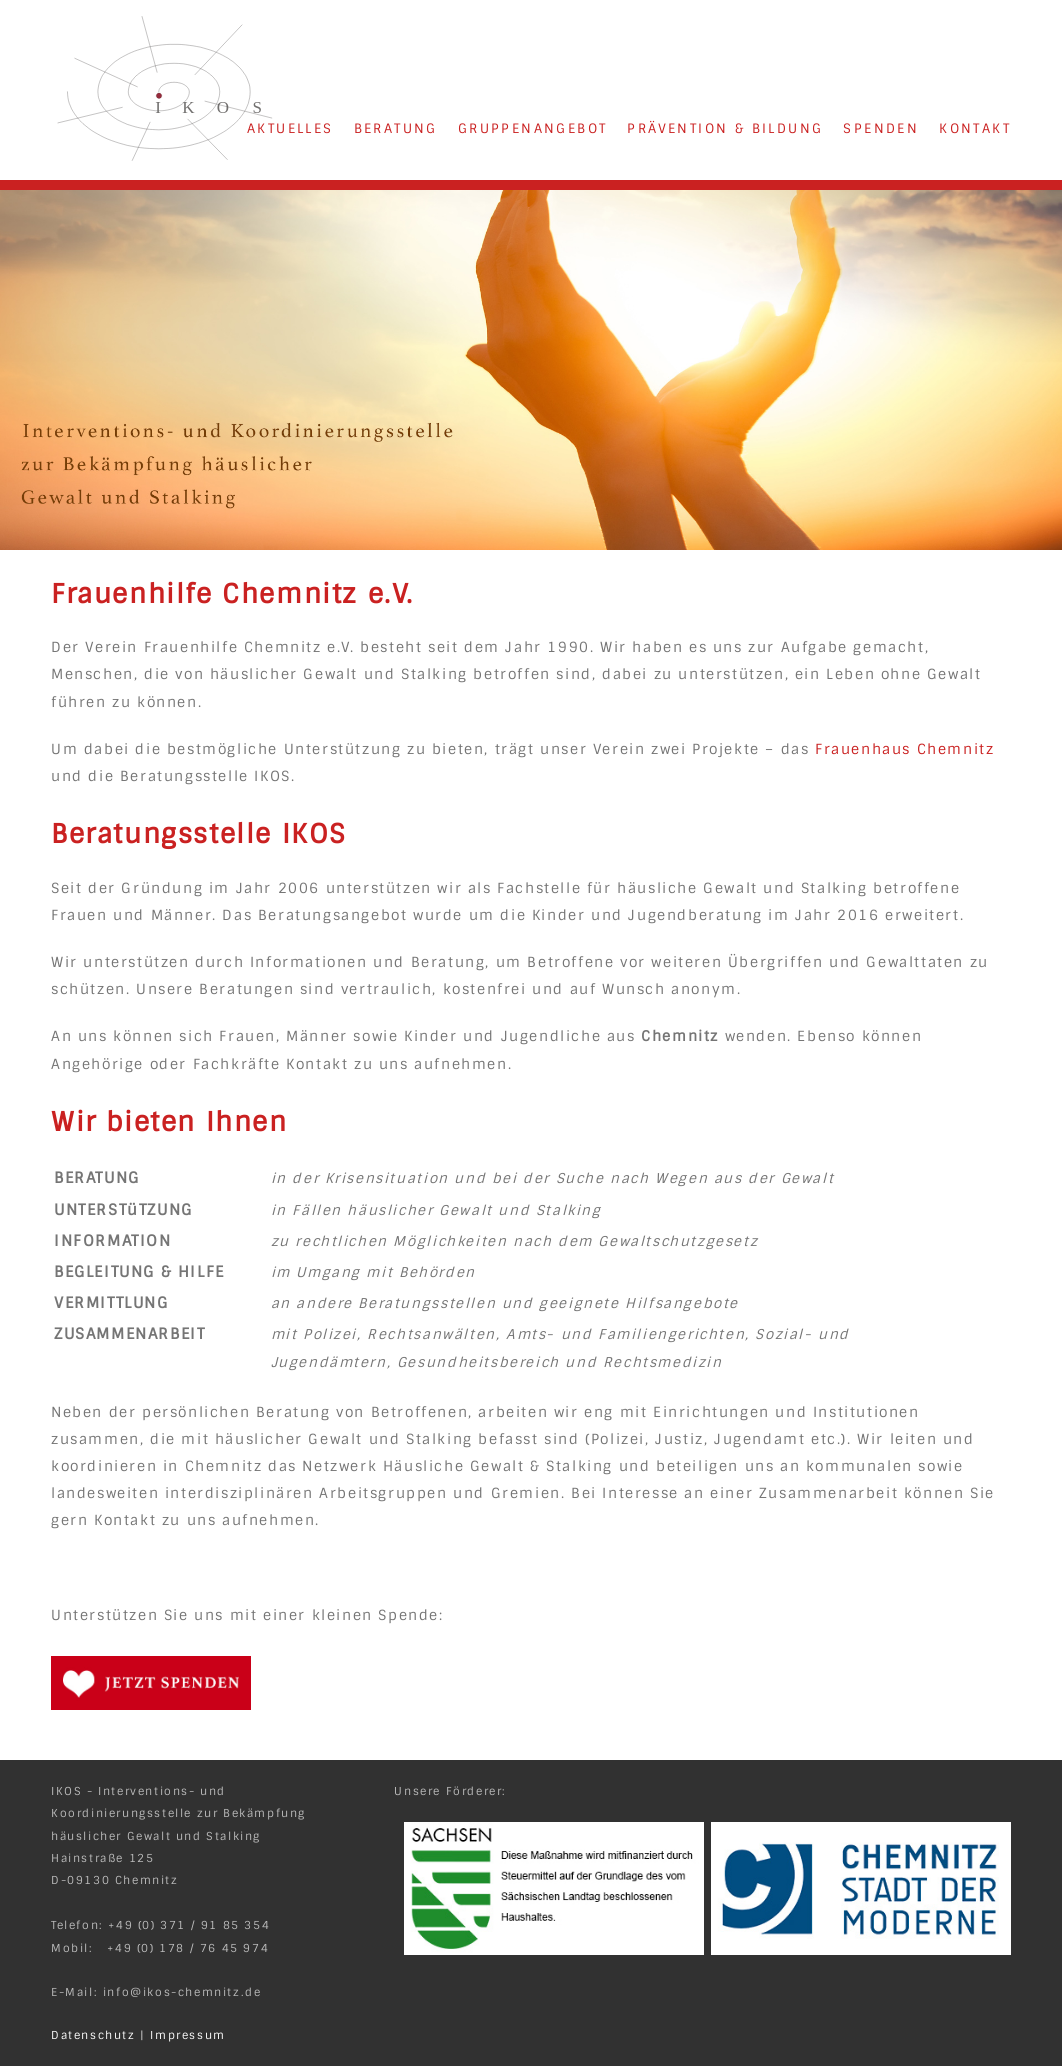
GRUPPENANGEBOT (533, 128)
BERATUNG (396, 128)
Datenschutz (93, 2035)
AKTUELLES (290, 128)
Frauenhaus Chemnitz (904, 749)
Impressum (187, 2035)
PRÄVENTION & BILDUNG (725, 128)
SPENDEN (881, 128)
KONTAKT (975, 128)
